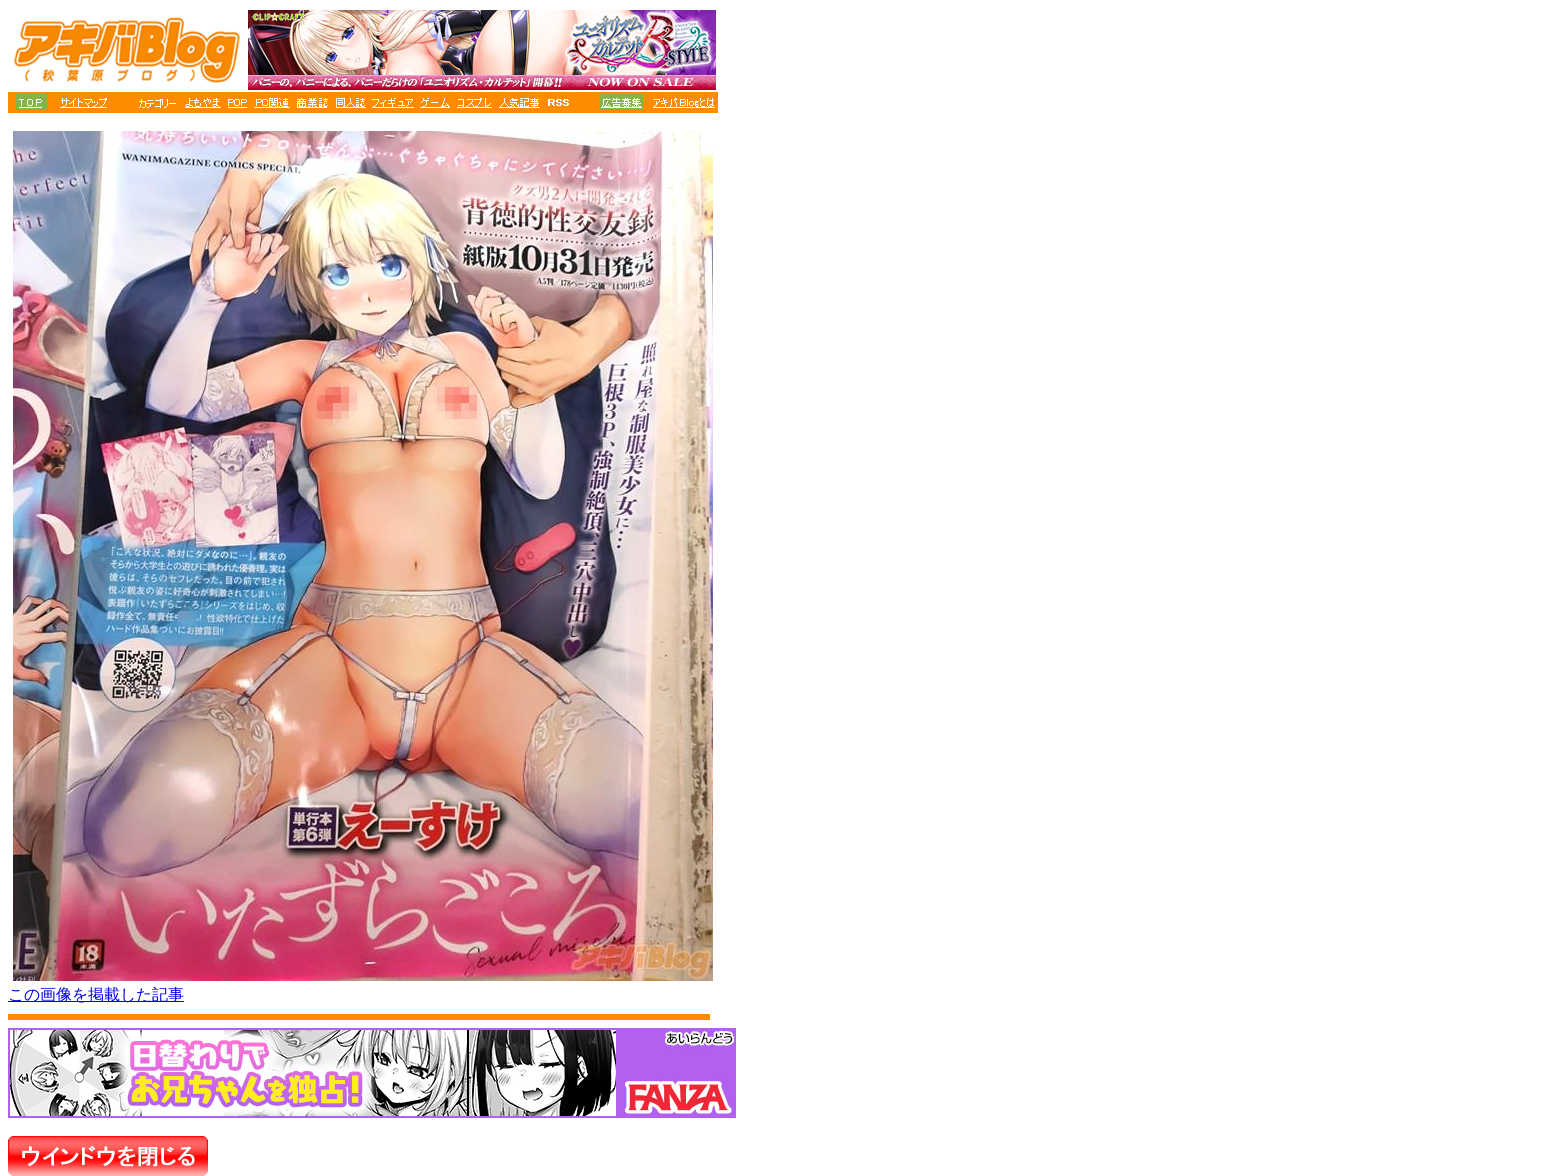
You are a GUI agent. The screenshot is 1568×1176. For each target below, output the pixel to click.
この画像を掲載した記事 (96, 994)
